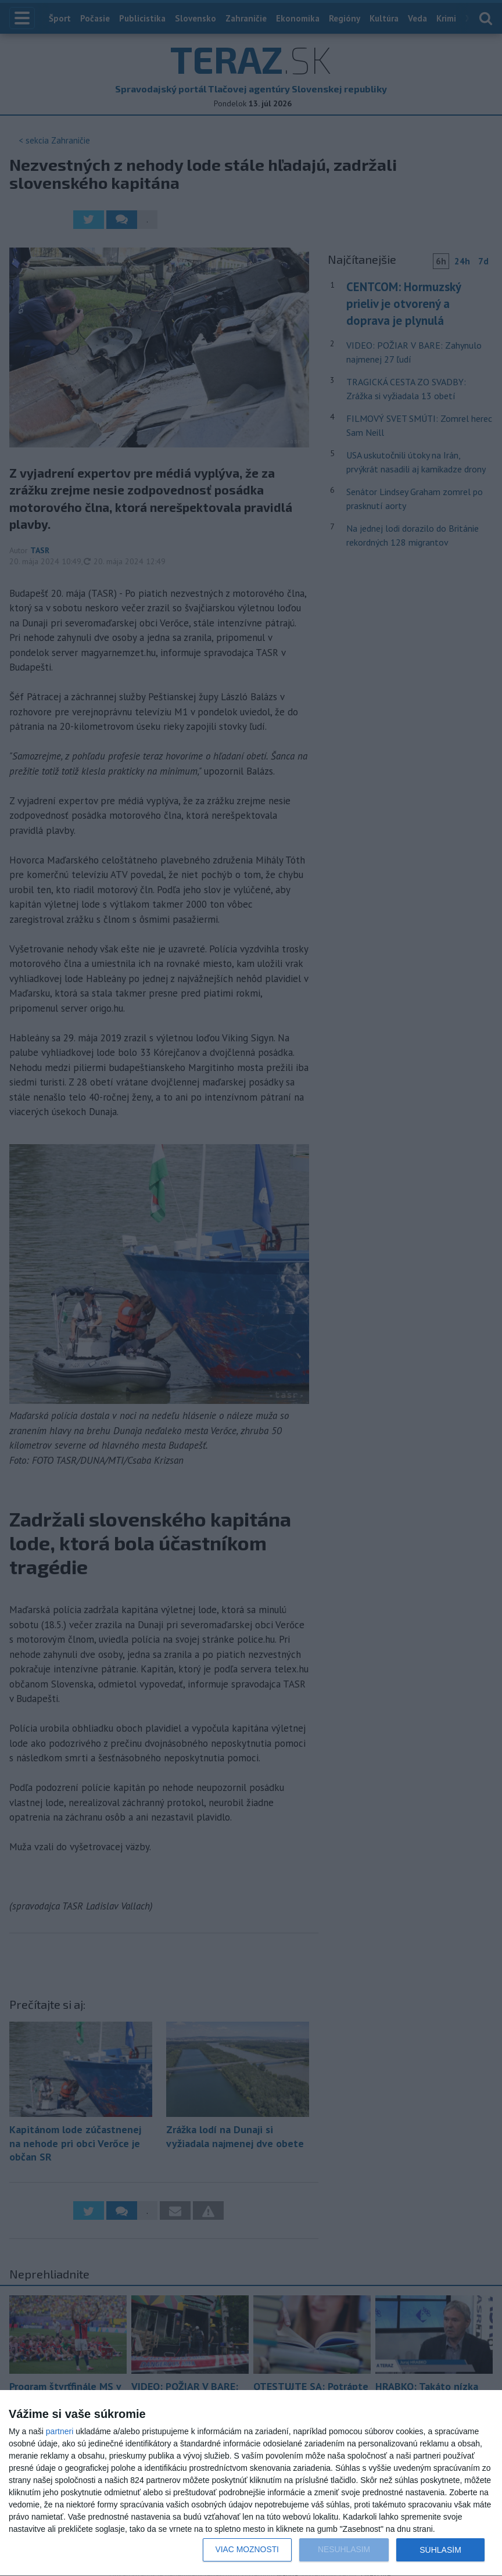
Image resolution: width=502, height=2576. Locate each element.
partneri (59, 2431)
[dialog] (251, 2483)
